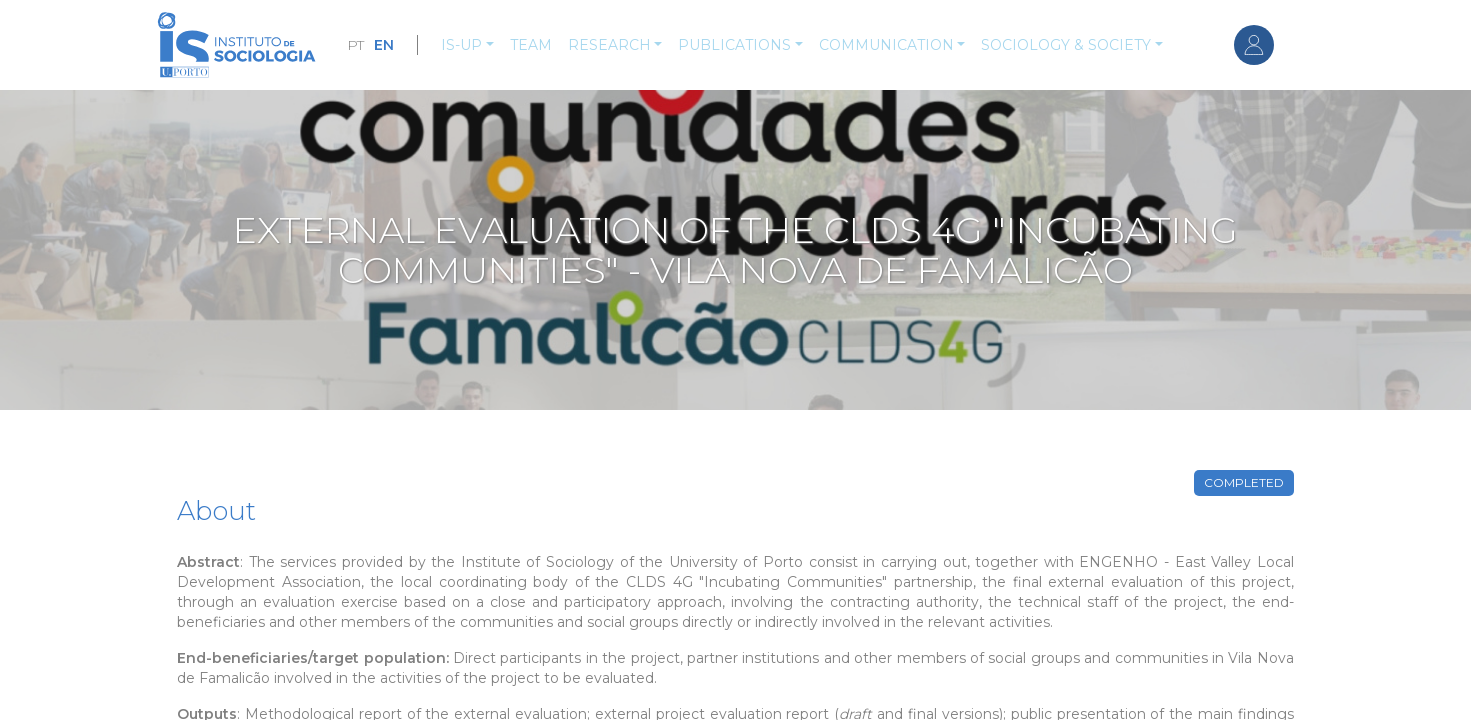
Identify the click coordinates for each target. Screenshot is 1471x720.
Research (609, 45)
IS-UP (461, 45)
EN (384, 45)
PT (355, 45)
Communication (886, 45)
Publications (734, 45)
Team (531, 45)
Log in (1254, 45)
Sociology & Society (1066, 45)
